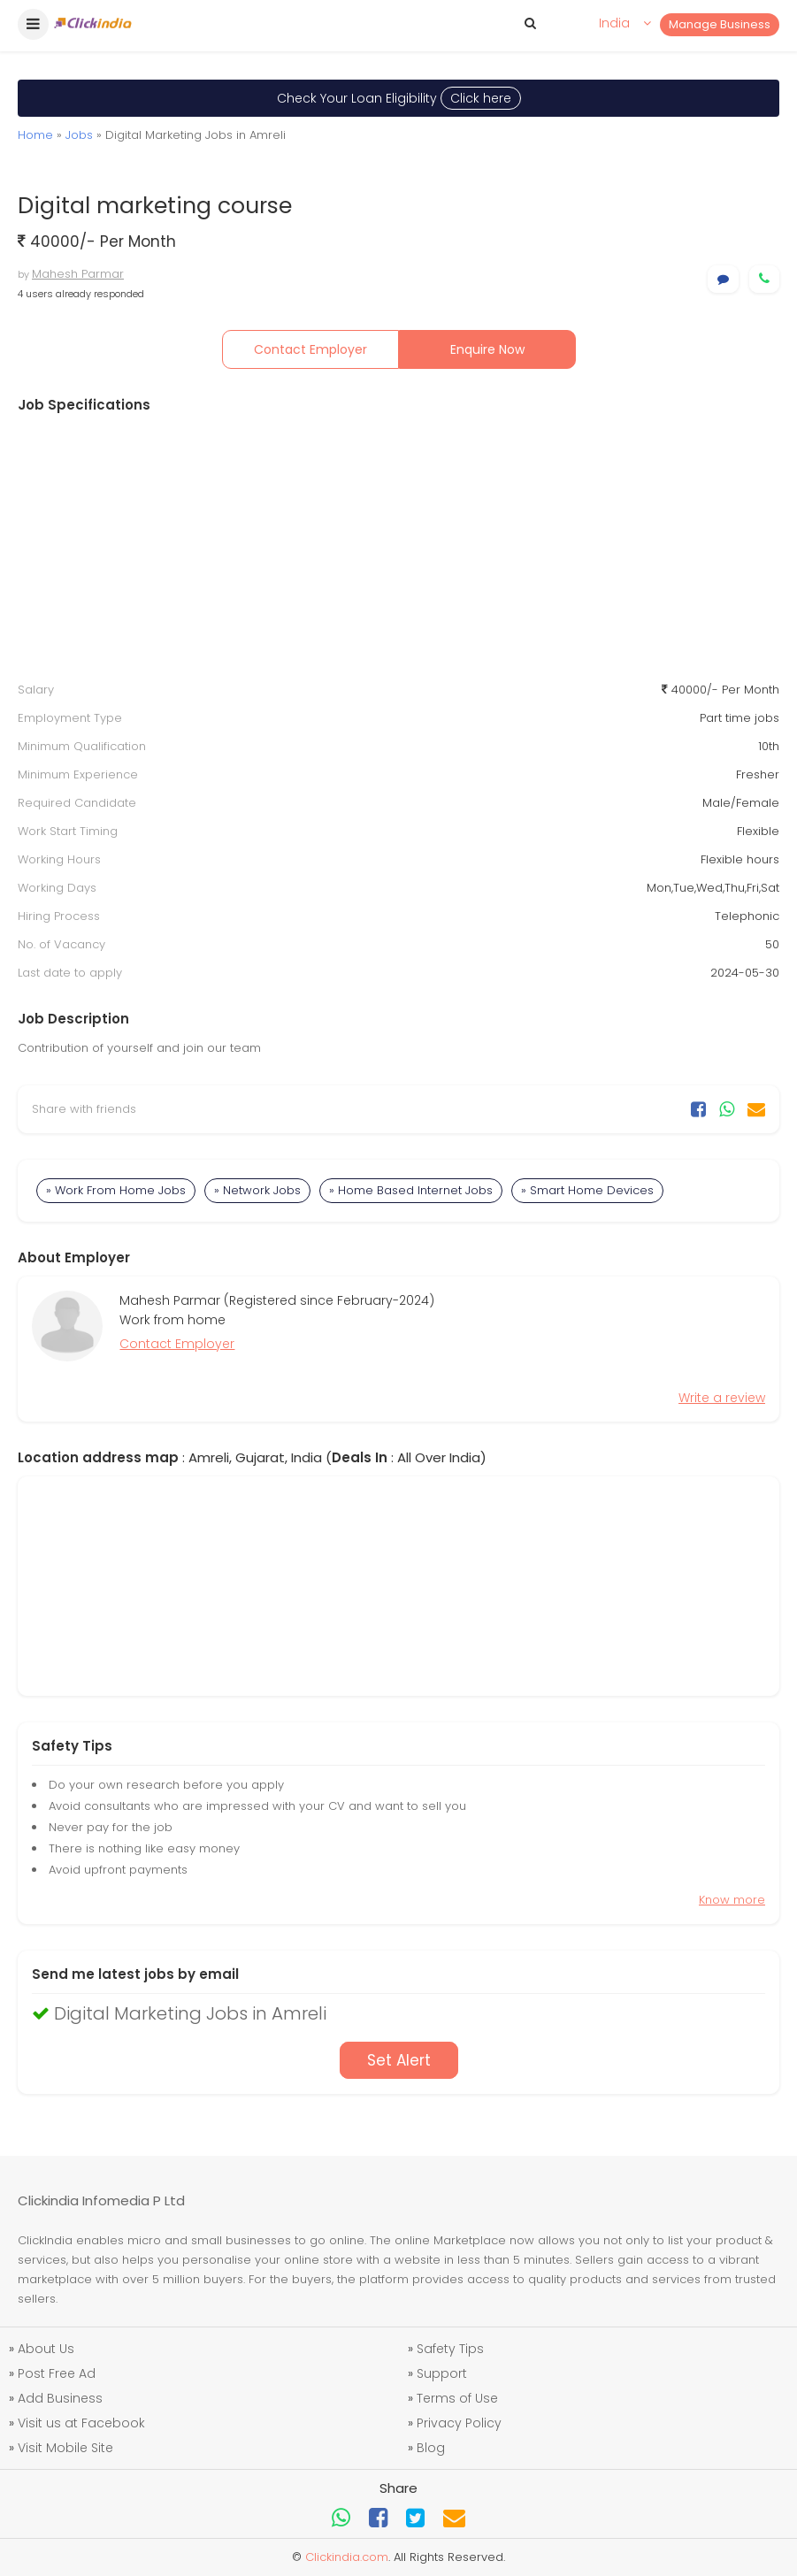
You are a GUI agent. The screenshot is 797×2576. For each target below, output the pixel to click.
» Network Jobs (257, 1190)
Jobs (79, 134)
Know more (732, 1899)
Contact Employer (310, 349)
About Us (46, 2349)
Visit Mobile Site (65, 2448)
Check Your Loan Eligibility (399, 98)
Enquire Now (487, 349)
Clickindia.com (346, 2557)
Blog (431, 2448)
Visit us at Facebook (81, 2423)
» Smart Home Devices (587, 1190)
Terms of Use (457, 2398)
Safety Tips (450, 2349)
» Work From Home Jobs (116, 1190)
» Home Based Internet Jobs (411, 1190)
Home (35, 134)
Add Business (60, 2398)
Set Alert (399, 2060)
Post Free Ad (57, 2373)
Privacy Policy (459, 2423)
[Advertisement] (398, 547)
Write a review (721, 1398)
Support (442, 2373)
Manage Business (719, 24)
